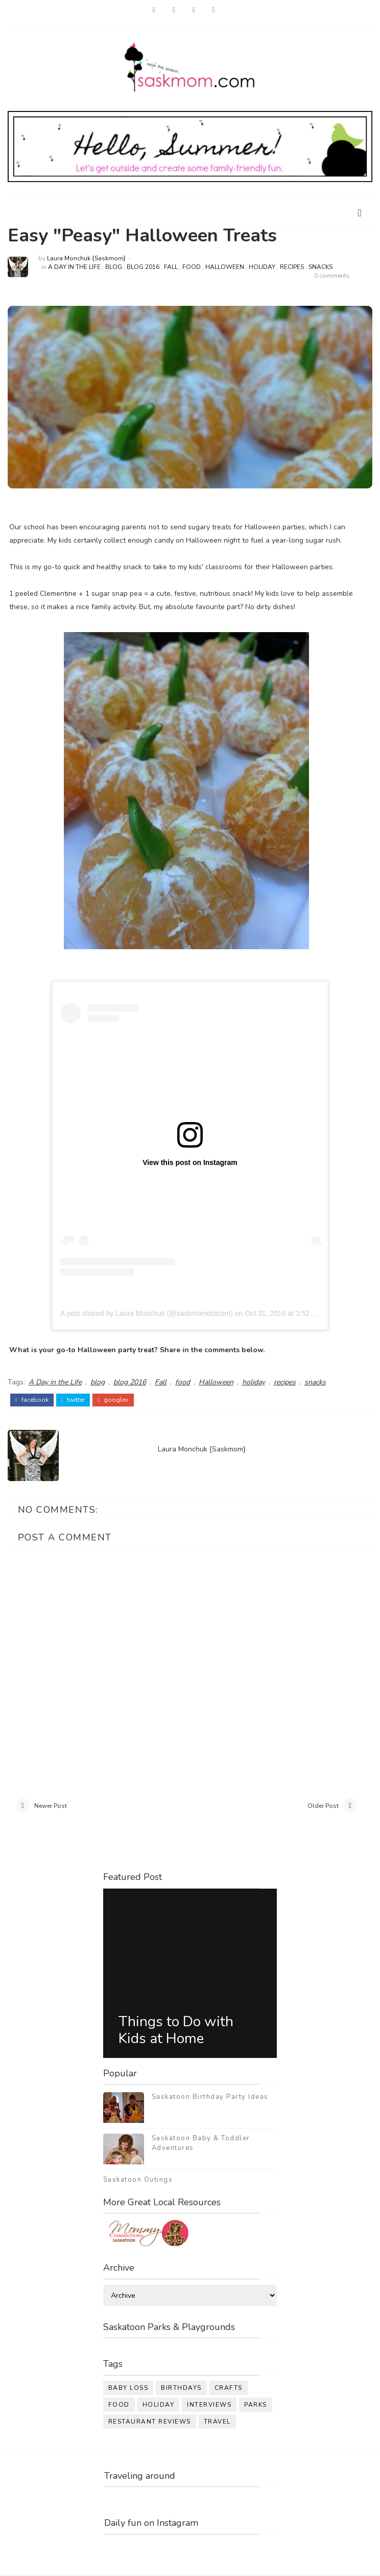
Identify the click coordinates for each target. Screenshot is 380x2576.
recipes (292, 267)
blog (113, 267)
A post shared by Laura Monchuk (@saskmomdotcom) (146, 1313)
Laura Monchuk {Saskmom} (86, 258)
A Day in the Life (74, 267)
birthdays (181, 2389)
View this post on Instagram (190, 1162)
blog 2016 (143, 267)
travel (217, 2422)
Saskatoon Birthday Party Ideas (210, 2097)
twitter (73, 1399)
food (191, 267)
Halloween (224, 267)
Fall (171, 267)
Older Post (323, 1806)
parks (255, 2406)
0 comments (332, 276)
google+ (113, 1399)
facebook (32, 1399)
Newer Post (50, 1806)
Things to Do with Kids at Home (175, 2030)
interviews (209, 2406)
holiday (262, 267)
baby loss (128, 2389)
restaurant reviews (149, 2422)
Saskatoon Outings (138, 2180)
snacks (320, 267)
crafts (229, 2389)
